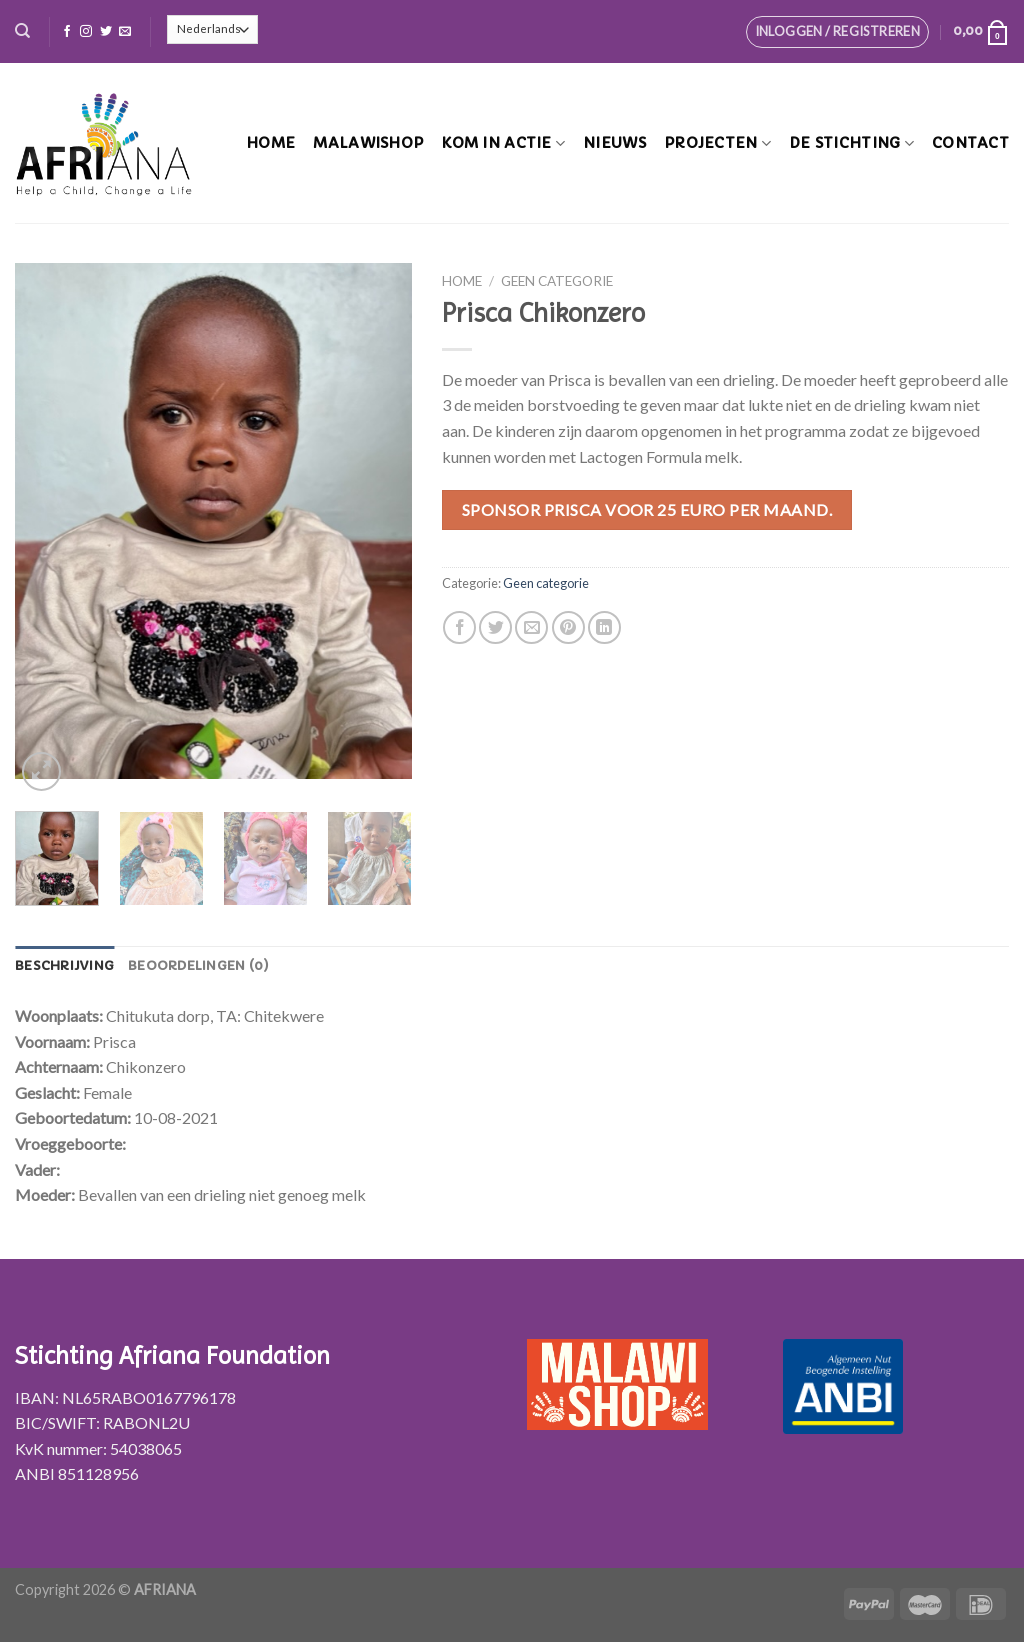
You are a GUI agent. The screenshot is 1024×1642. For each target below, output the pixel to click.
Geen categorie (557, 281)
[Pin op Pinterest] (568, 627)
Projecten (717, 143)
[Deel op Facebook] (459, 627)
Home (270, 143)
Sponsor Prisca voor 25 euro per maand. (647, 509)
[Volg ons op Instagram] (86, 32)
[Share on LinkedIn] (604, 627)
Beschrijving (64, 966)
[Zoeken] (22, 31)
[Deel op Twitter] (495, 627)
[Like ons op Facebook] (67, 32)
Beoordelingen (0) (198, 966)
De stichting (851, 143)
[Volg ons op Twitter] (106, 32)
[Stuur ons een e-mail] (125, 32)
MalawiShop (368, 143)
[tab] (64, 966)
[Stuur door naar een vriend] (531, 627)
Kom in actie (503, 143)
